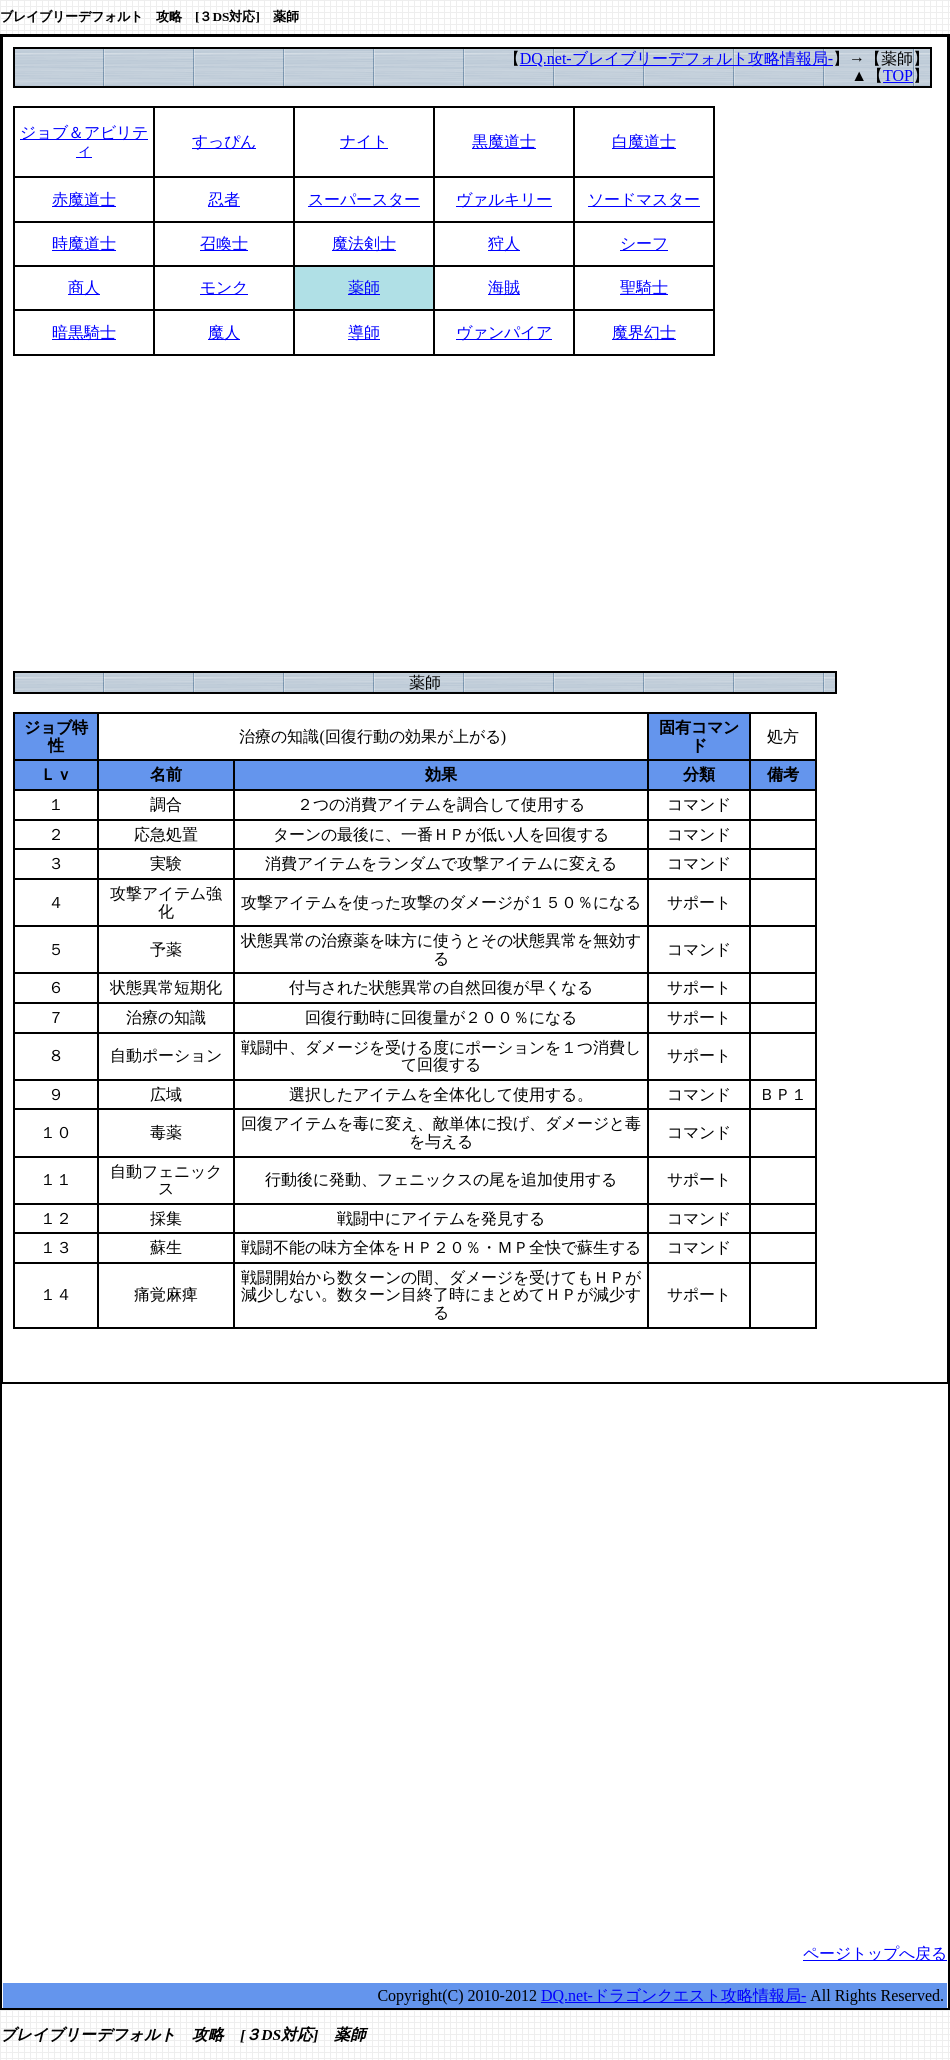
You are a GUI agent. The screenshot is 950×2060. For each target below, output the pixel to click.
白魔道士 (644, 141)
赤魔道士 (84, 199)
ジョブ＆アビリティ (84, 141)
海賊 (504, 287)
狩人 (504, 243)
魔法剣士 (364, 243)
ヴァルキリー (504, 199)
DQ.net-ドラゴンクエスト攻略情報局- (673, 1995)
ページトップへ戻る (875, 1953)
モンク (224, 287)
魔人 (224, 332)
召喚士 (224, 243)
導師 (364, 332)
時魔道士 (84, 243)
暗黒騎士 (84, 332)
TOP (898, 75)
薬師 (364, 287)
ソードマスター (644, 199)
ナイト (364, 141)
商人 (84, 287)
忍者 (224, 199)
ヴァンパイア (504, 332)
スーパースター (364, 199)
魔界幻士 (644, 332)
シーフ (644, 243)
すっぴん (224, 141)
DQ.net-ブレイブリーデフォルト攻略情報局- (676, 58)
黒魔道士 (504, 141)
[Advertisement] (475, 513)
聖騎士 (644, 287)
